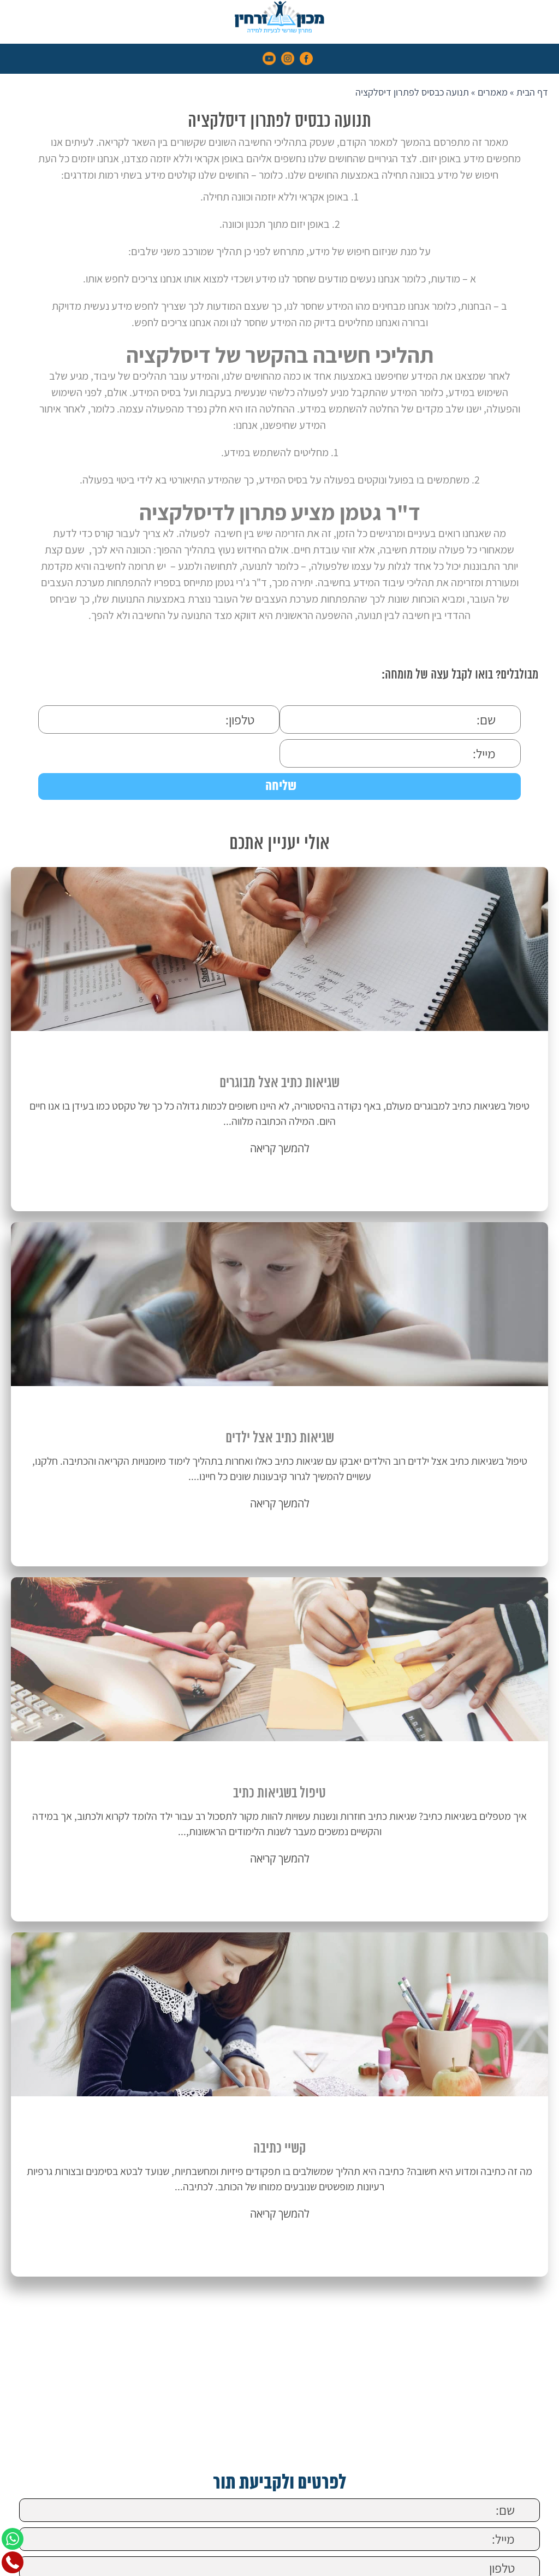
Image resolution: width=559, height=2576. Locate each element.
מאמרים (493, 92)
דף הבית (532, 92)
